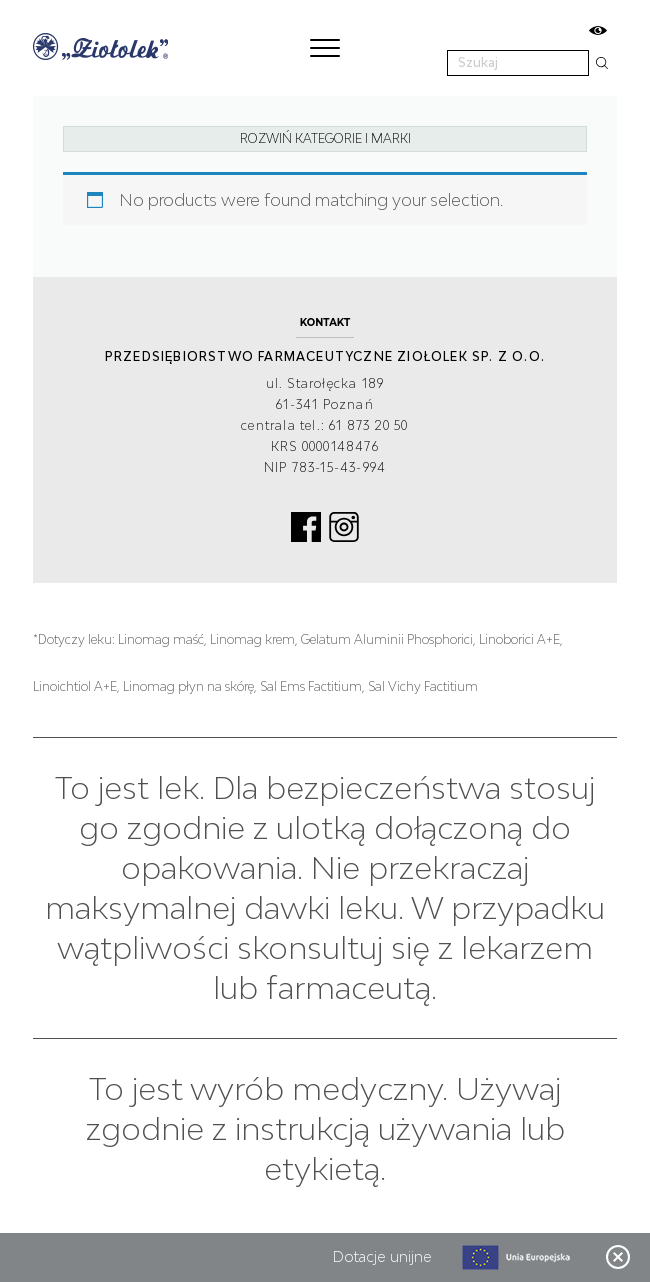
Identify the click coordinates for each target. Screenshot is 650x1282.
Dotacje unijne (382, 1256)
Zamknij (618, 1257)
